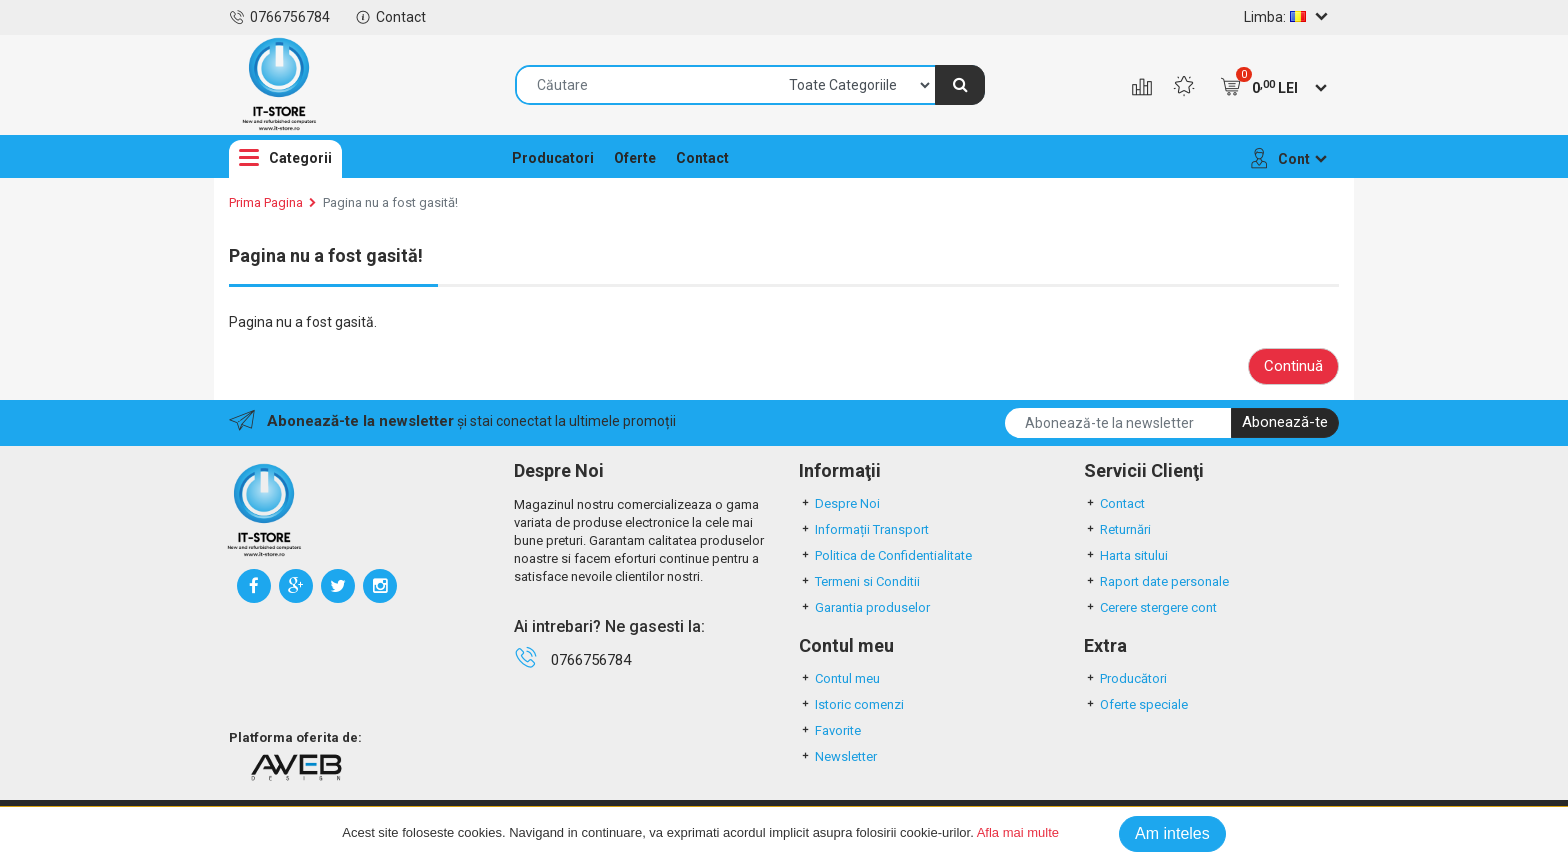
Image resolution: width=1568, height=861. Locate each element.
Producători (1125, 678)
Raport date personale (1156, 581)
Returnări (1117, 529)
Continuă (1293, 366)
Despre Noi (839, 503)
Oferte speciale (1136, 704)
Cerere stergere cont (1150, 607)
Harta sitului (1126, 555)
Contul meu (839, 678)
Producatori (553, 158)
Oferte (635, 158)
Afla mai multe (1018, 832)
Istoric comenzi (851, 704)
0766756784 (279, 17)
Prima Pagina (266, 202)
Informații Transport (864, 529)
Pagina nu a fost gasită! (390, 202)
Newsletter (838, 756)
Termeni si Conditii (859, 581)
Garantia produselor (864, 607)
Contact (390, 17)
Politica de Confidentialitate (885, 555)
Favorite (830, 730)
